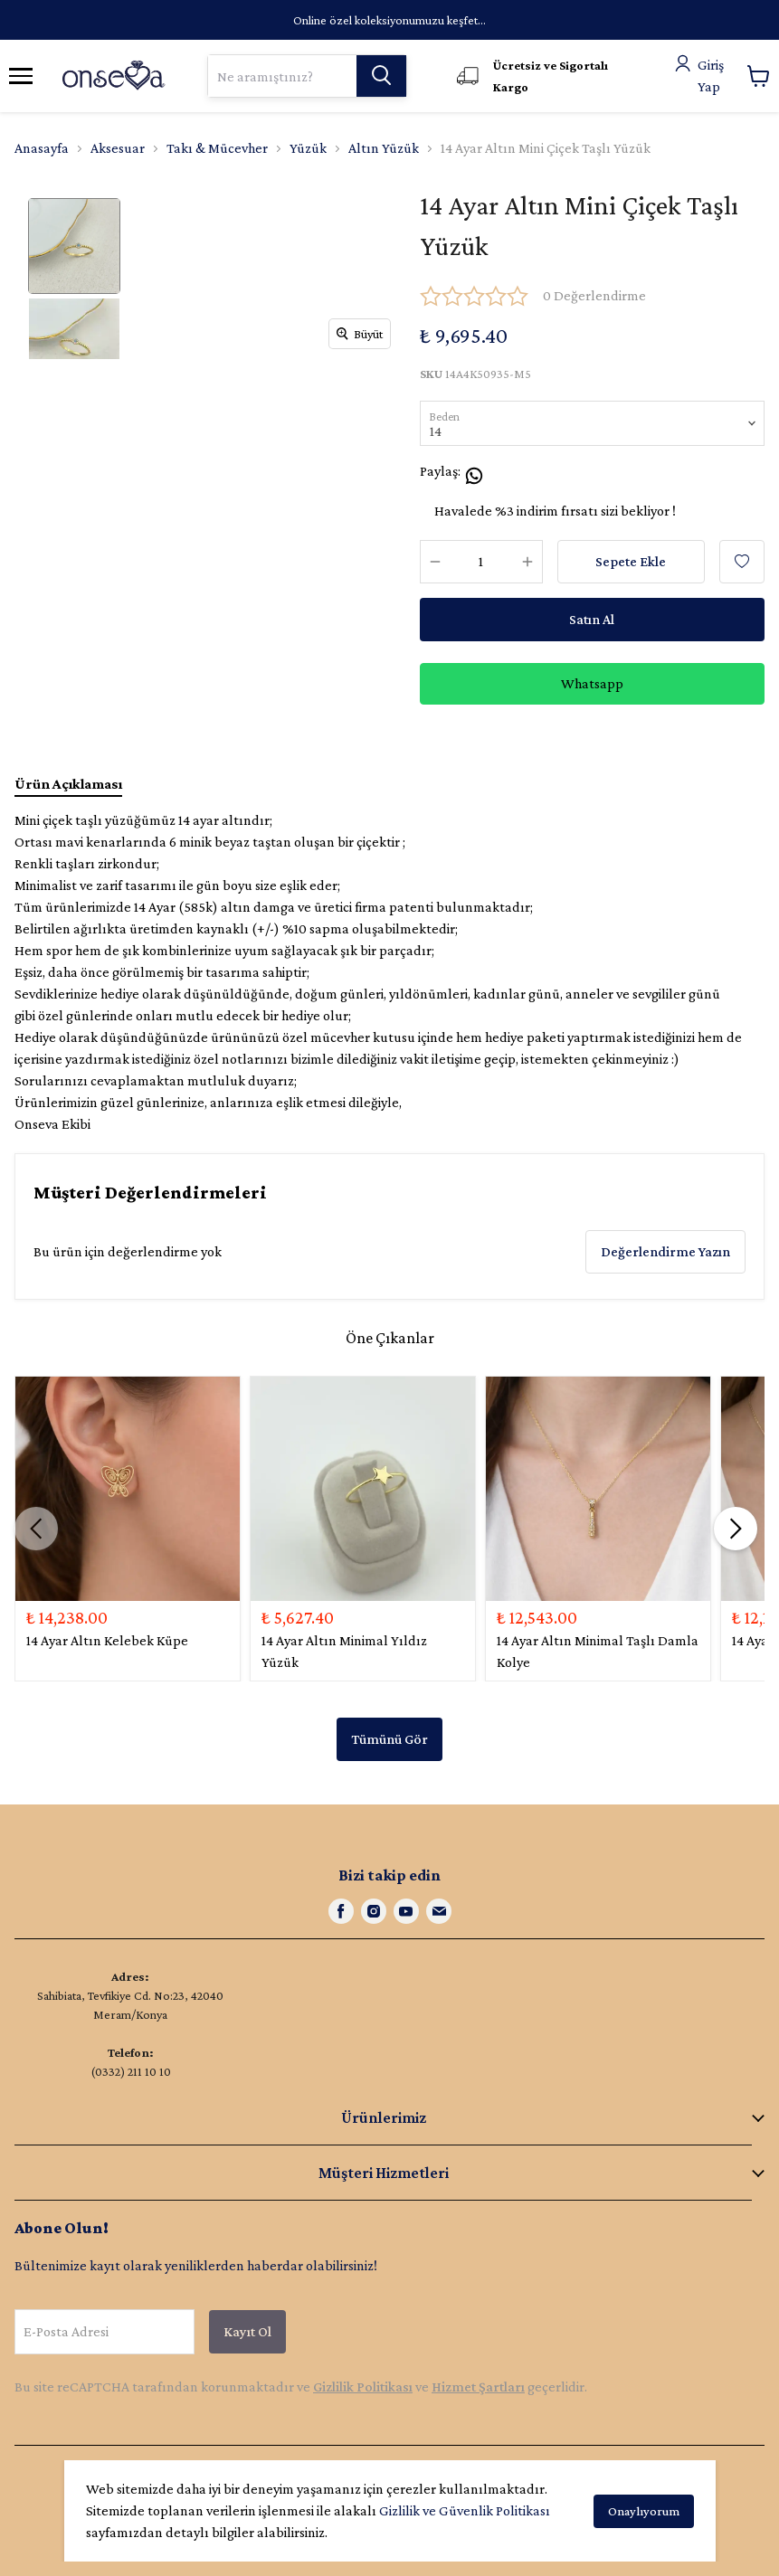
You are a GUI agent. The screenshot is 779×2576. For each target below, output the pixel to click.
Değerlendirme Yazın (665, 1251)
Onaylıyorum (643, 2511)
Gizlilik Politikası (363, 2386)
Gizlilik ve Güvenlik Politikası (464, 2510)
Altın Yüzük (383, 148)
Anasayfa (41, 148)
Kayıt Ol (247, 2331)
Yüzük (308, 148)
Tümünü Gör (389, 1739)
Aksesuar (117, 148)
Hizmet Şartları (478, 2386)
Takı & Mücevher (217, 148)
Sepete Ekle (630, 561)
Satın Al (591, 619)
